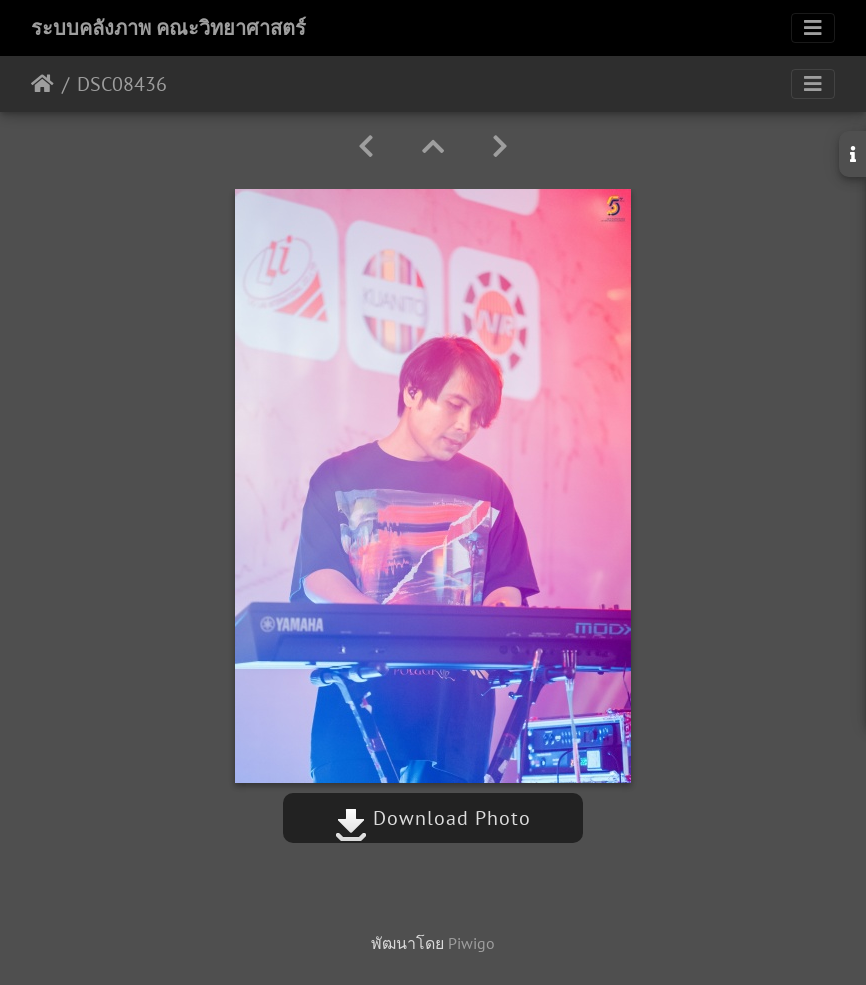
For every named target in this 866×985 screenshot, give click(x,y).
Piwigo (471, 943)
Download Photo (433, 818)
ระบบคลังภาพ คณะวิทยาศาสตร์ (168, 28)
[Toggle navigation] (813, 28)
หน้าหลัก (42, 84)
